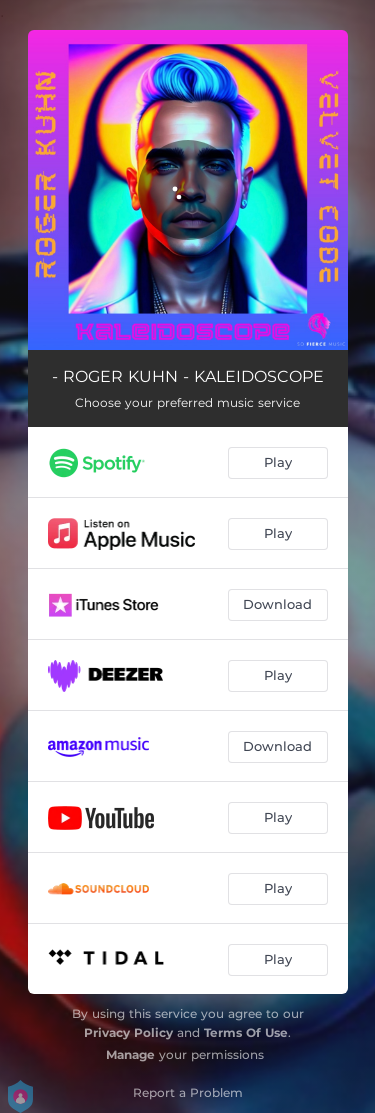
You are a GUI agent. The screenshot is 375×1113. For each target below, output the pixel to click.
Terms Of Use (246, 1032)
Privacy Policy (128, 1032)
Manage (130, 1054)
